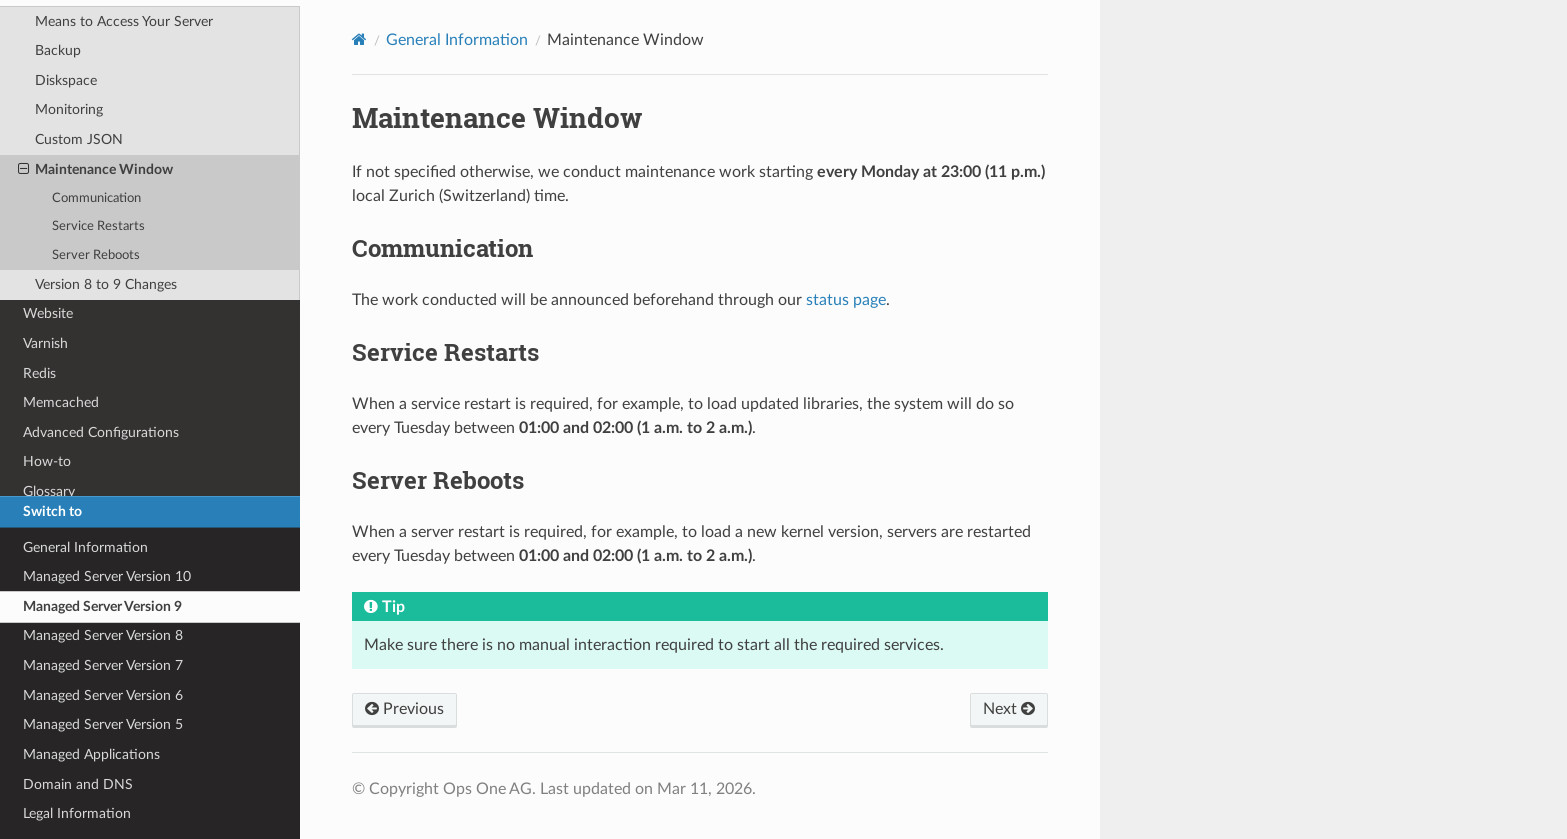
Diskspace (66, 80)
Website (48, 313)
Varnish (45, 343)
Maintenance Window (95, 170)
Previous (404, 709)
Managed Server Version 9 (102, 606)
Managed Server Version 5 (103, 724)
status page (846, 300)
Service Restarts (98, 226)
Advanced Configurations (101, 432)
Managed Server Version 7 (103, 665)
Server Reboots (96, 255)
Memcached (61, 402)
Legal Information (77, 813)
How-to (47, 461)
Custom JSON (79, 139)
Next (1009, 709)
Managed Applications (91, 754)
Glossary (49, 491)
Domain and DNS (78, 784)
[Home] (359, 39)
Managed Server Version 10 (107, 576)
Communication (96, 198)
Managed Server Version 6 (103, 695)
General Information (85, 547)
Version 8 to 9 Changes (106, 284)
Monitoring (69, 109)
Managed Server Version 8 (103, 635)
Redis (39, 373)
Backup (58, 50)
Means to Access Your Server (124, 21)
